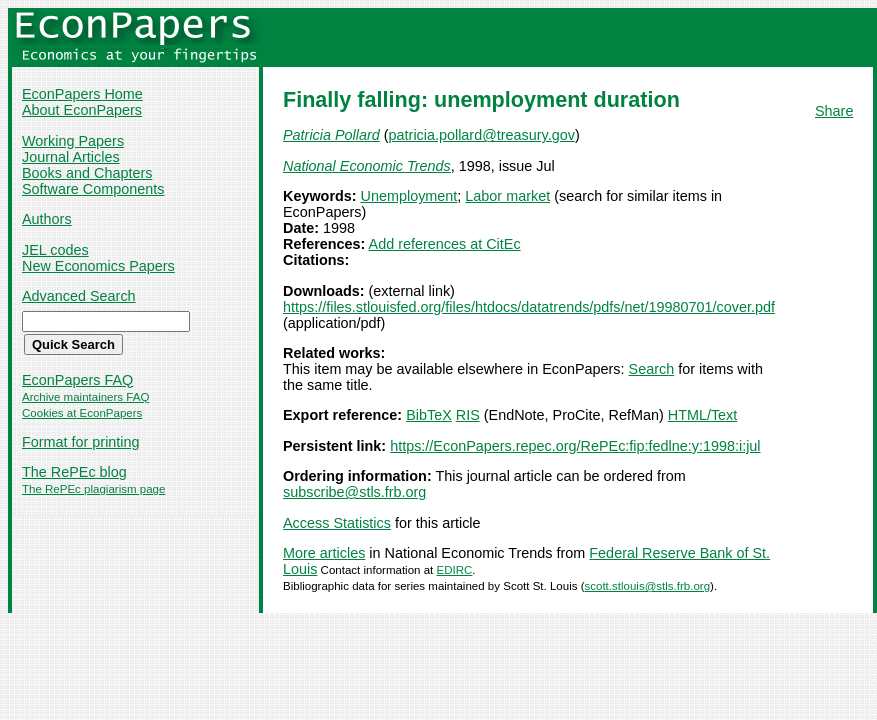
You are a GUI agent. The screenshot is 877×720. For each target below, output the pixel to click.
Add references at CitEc (445, 244)
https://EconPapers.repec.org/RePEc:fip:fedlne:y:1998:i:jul (575, 446)
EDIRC (454, 570)
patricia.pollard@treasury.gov (482, 135)
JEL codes (55, 250)
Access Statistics (337, 523)
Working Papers (73, 141)
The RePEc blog (74, 472)
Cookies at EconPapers (82, 413)
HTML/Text (703, 415)
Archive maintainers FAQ (85, 397)
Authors (47, 219)
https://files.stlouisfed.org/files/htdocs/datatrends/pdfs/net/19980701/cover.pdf (529, 307)
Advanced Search (79, 296)
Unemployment (409, 196)
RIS (468, 415)
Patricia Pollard (331, 135)
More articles (324, 553)
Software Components (93, 189)
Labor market (507, 196)
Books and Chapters (87, 173)
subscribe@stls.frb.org (354, 492)
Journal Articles (71, 157)
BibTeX (429, 415)
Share (834, 111)
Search (652, 369)
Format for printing (81, 442)
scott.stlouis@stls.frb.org (647, 586)
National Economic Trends (367, 166)
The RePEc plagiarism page (93, 489)
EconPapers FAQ (77, 380)
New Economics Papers (98, 266)
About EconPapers (82, 110)
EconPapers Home (82, 94)
